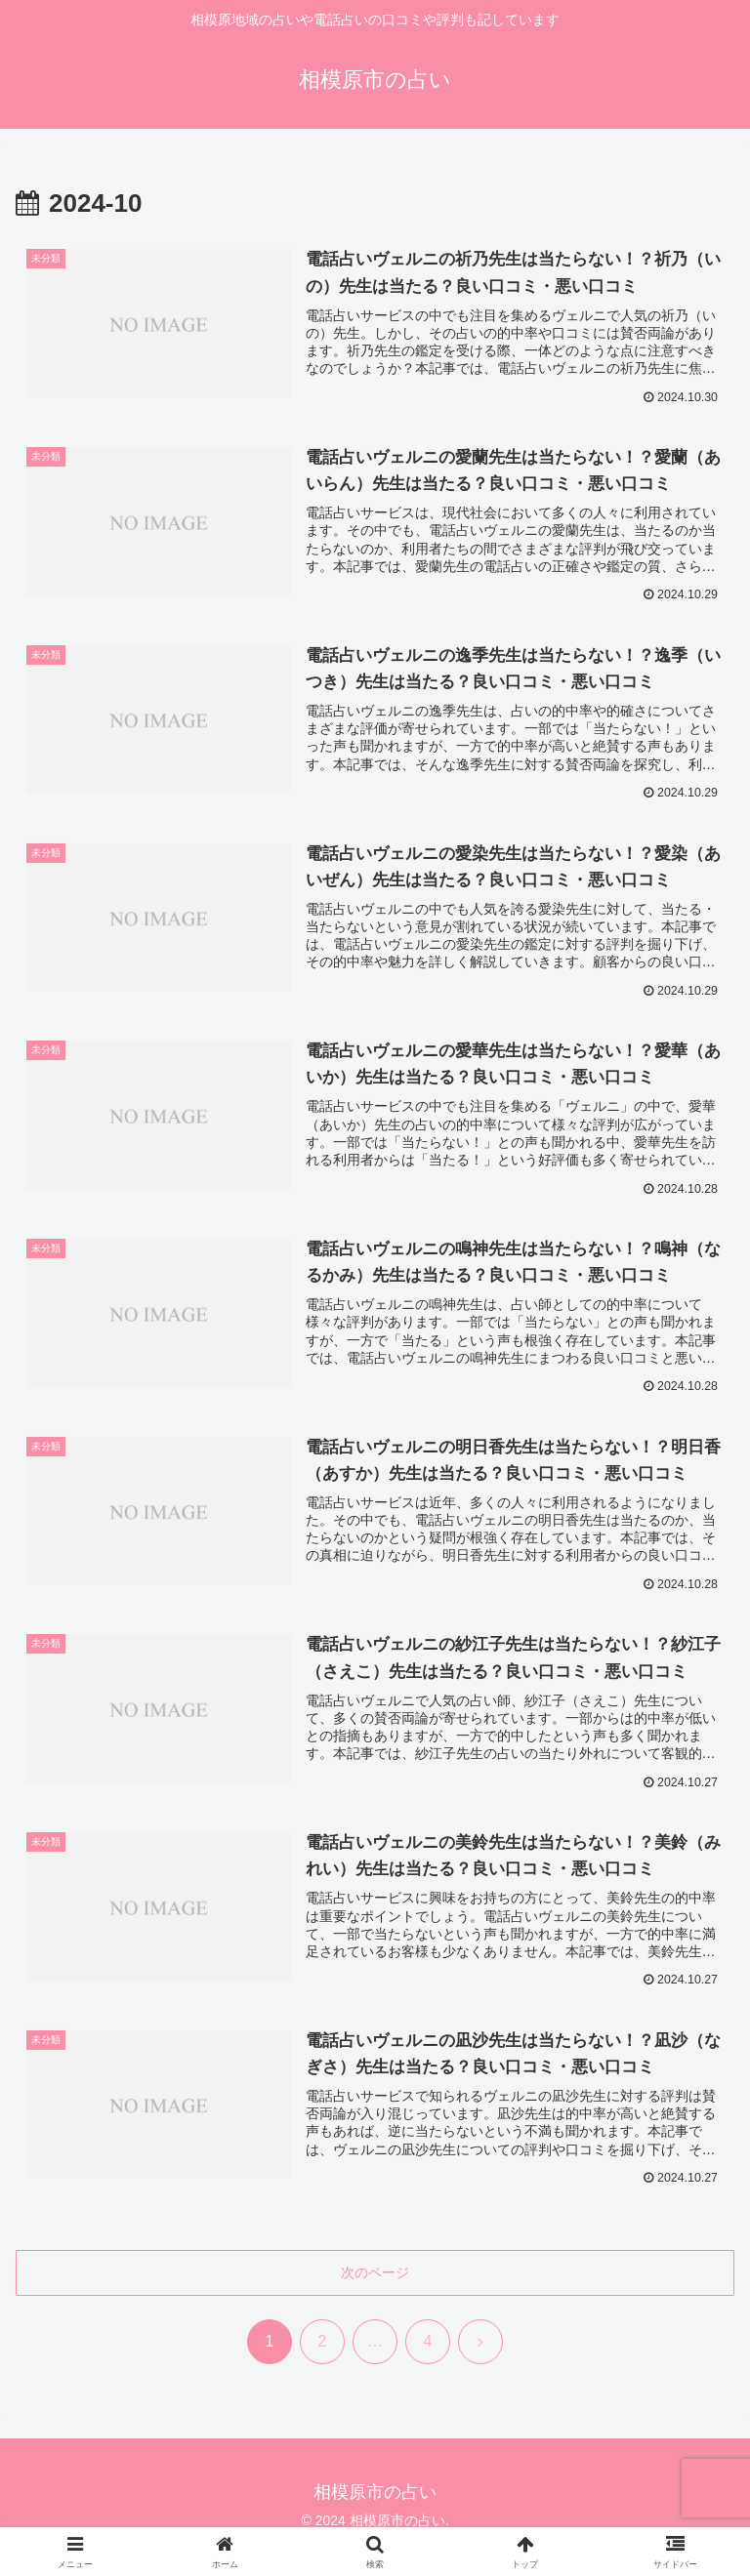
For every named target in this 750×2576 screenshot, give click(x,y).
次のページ (375, 2273)
